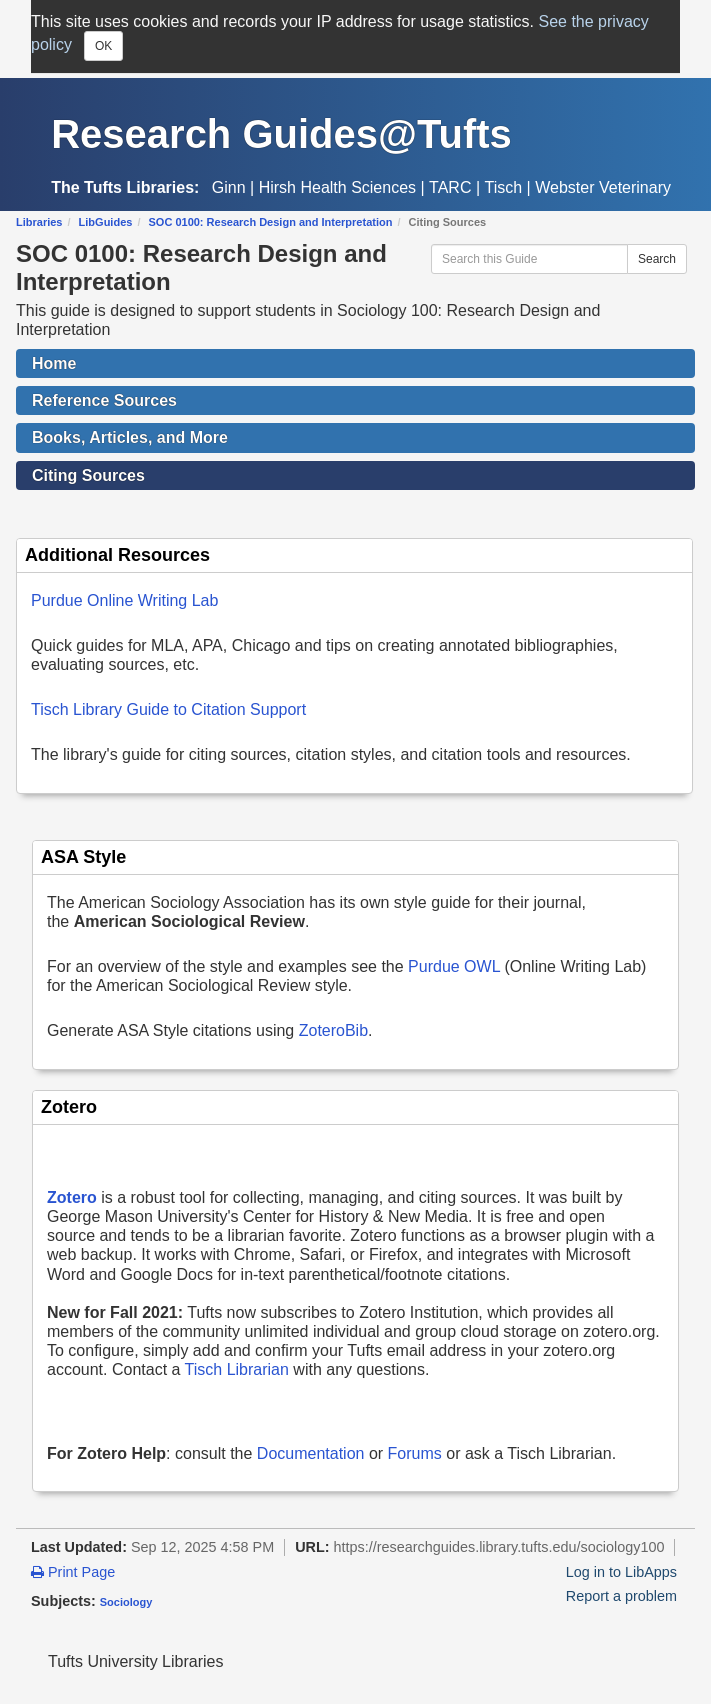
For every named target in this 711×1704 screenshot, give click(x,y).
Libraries (39, 222)
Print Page (73, 1572)
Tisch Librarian (237, 1369)
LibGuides (106, 222)
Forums (415, 1453)
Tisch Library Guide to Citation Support (168, 709)
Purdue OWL (454, 966)
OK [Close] (103, 46)
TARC (450, 187)
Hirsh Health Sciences (337, 187)
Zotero (72, 1197)
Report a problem (621, 1596)
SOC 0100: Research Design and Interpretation (271, 222)
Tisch (504, 187)
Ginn (229, 187)
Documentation (311, 1453)
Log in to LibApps (621, 1572)
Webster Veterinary (603, 187)
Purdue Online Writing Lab (124, 600)
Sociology (126, 1602)
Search (657, 259)
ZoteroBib (333, 1030)
